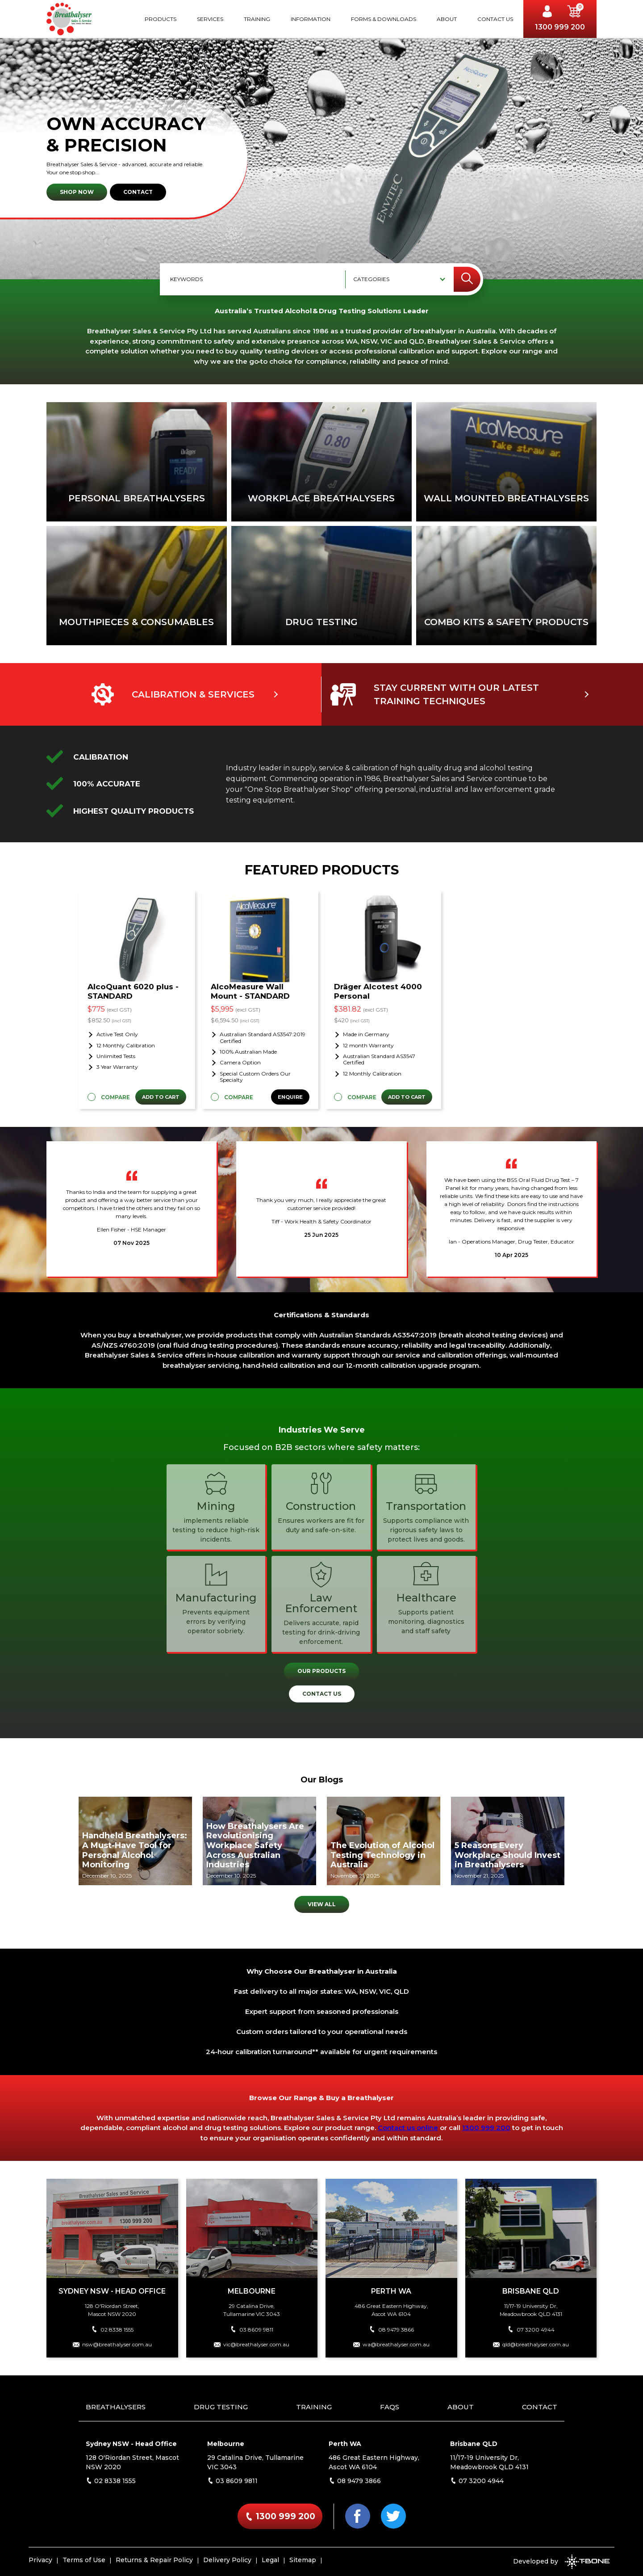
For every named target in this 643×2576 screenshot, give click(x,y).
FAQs (389, 2407)
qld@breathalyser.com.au (531, 2344)
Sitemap (302, 2560)
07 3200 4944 (531, 2329)
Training (257, 19)
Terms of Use (84, 2560)
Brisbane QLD (473, 2444)
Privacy (40, 2560)
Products (160, 19)
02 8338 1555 (112, 2329)
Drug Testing (221, 2407)
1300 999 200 (560, 27)
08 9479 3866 (391, 2329)
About (447, 19)
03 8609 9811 (251, 2329)
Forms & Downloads (383, 19)
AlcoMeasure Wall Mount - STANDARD (250, 991)
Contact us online (408, 2127)
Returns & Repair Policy (154, 2560)
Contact (138, 192)
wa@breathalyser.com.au (391, 2344)
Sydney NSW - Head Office (131, 2444)
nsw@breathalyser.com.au (112, 2344)
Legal (270, 2560)
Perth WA (345, 2444)
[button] (574, 12)
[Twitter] (393, 2516)
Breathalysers (116, 2407)
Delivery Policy (227, 2560)
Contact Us (495, 19)
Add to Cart (161, 1097)
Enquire (290, 1097)
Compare (115, 1097)
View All (322, 1904)
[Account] (550, 12)
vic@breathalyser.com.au (251, 2344)
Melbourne (225, 2444)
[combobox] (395, 279)
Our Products (321, 1671)
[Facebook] (357, 2516)
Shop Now (77, 192)
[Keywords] (254, 279)
